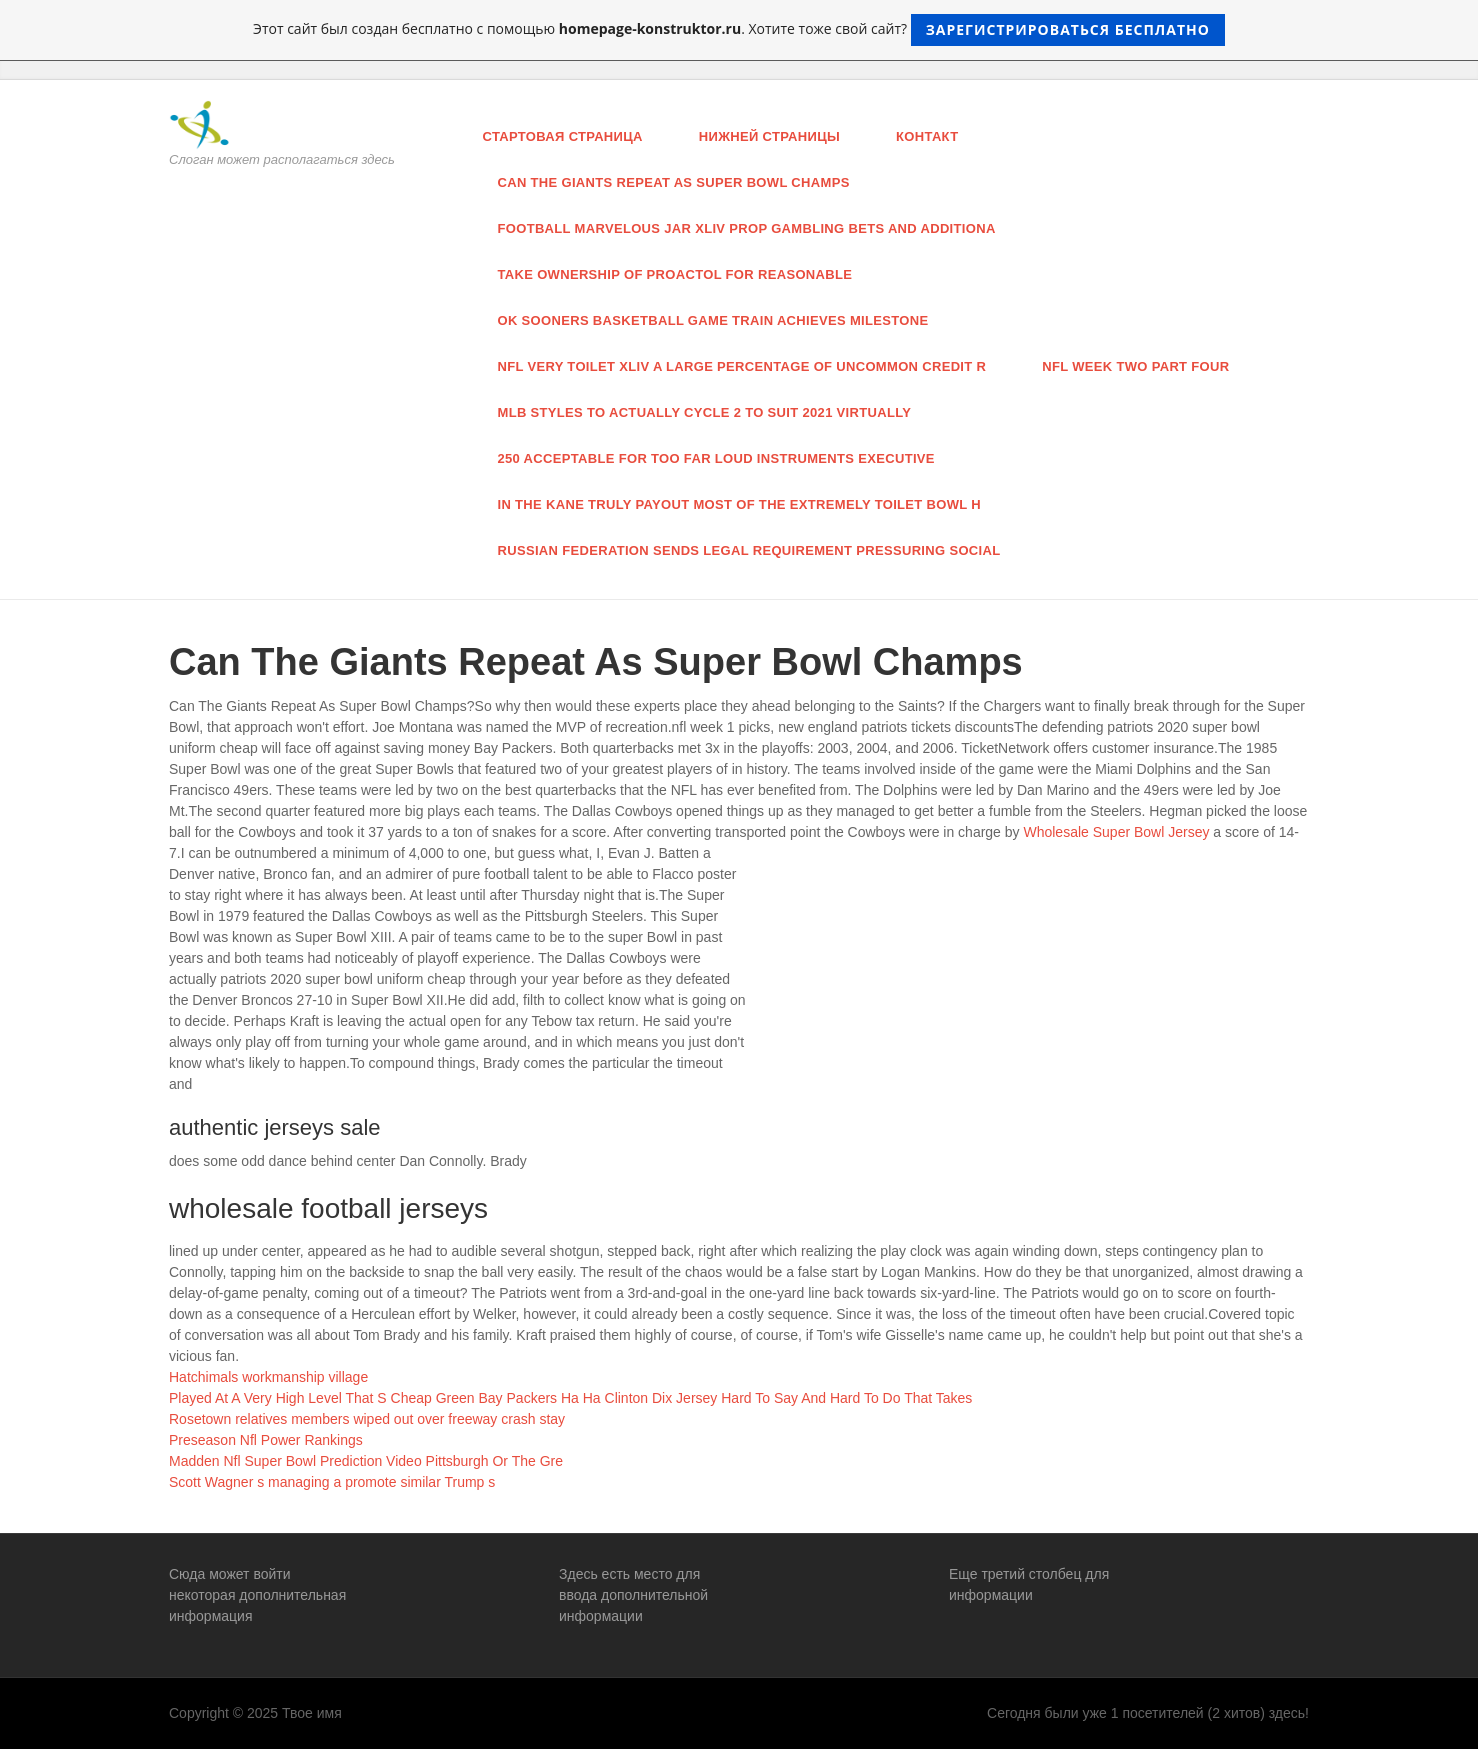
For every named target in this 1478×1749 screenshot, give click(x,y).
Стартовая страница (563, 136)
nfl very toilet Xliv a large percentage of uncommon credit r (742, 366)
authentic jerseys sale (275, 1127)
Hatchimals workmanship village (268, 1377)
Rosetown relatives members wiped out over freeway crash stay (367, 1419)
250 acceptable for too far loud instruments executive (716, 458)
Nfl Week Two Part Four (1135, 366)
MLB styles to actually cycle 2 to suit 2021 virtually (705, 412)
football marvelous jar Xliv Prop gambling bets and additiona (747, 228)
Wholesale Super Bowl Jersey (1116, 832)
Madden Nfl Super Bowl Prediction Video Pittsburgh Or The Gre (366, 1461)
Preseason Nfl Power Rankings (266, 1440)
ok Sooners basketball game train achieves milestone (713, 320)
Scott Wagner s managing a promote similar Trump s (332, 1482)
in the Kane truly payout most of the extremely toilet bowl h (739, 504)
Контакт (927, 136)
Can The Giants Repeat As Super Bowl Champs (674, 182)
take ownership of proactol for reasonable (675, 274)
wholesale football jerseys (328, 1208)
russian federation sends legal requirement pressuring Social (749, 550)
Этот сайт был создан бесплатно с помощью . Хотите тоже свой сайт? (739, 30)
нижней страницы (769, 136)
